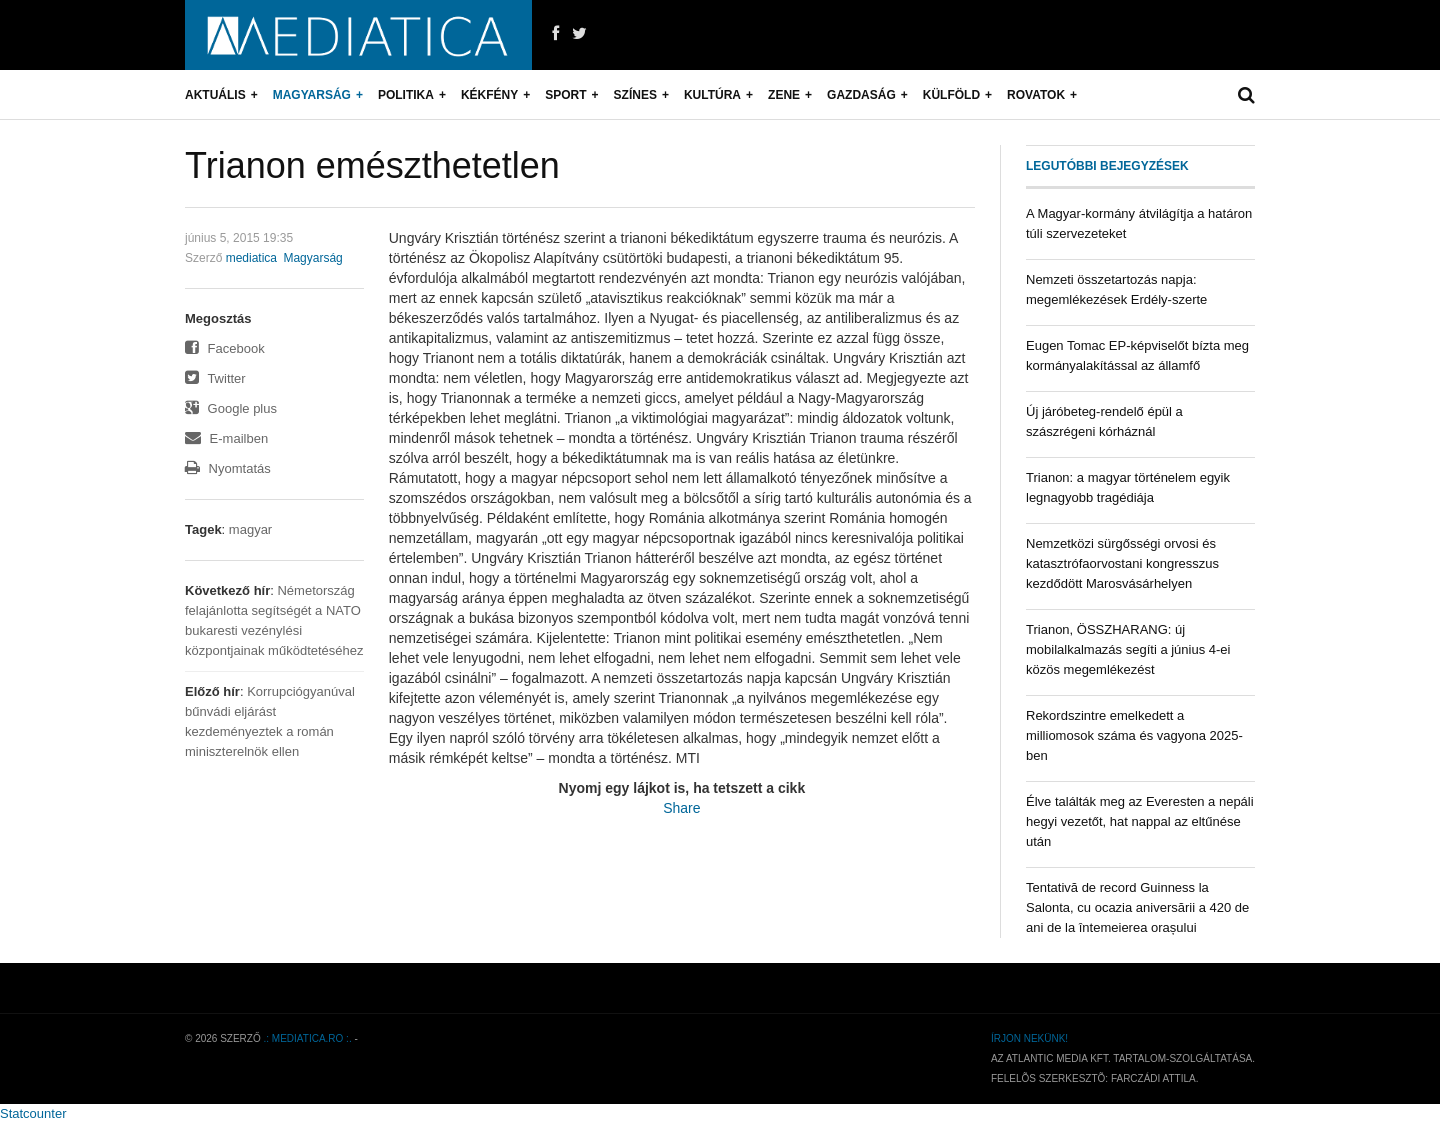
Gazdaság (861, 95)
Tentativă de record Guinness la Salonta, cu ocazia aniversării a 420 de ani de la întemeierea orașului (1137, 907)
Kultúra (712, 95)
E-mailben (226, 438)
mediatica (251, 258)
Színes (635, 95)
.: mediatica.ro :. (308, 1038)
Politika (406, 95)
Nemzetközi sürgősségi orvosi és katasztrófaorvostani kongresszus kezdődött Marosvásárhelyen (1122, 563)
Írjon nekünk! (1029, 1038)
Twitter (215, 378)
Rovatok (1036, 95)
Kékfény (489, 95)
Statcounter (33, 1113)
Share (681, 808)
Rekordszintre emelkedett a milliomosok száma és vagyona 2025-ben (1134, 735)
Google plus (231, 408)
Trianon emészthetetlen (372, 165)
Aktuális (215, 95)
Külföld (951, 95)
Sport (565, 95)
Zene (784, 95)
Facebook (225, 348)
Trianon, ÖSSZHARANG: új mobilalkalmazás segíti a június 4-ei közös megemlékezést (1128, 649)
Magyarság (312, 95)
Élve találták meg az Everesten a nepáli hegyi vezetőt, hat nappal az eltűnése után (1140, 821)
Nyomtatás (228, 468)
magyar (250, 529)
